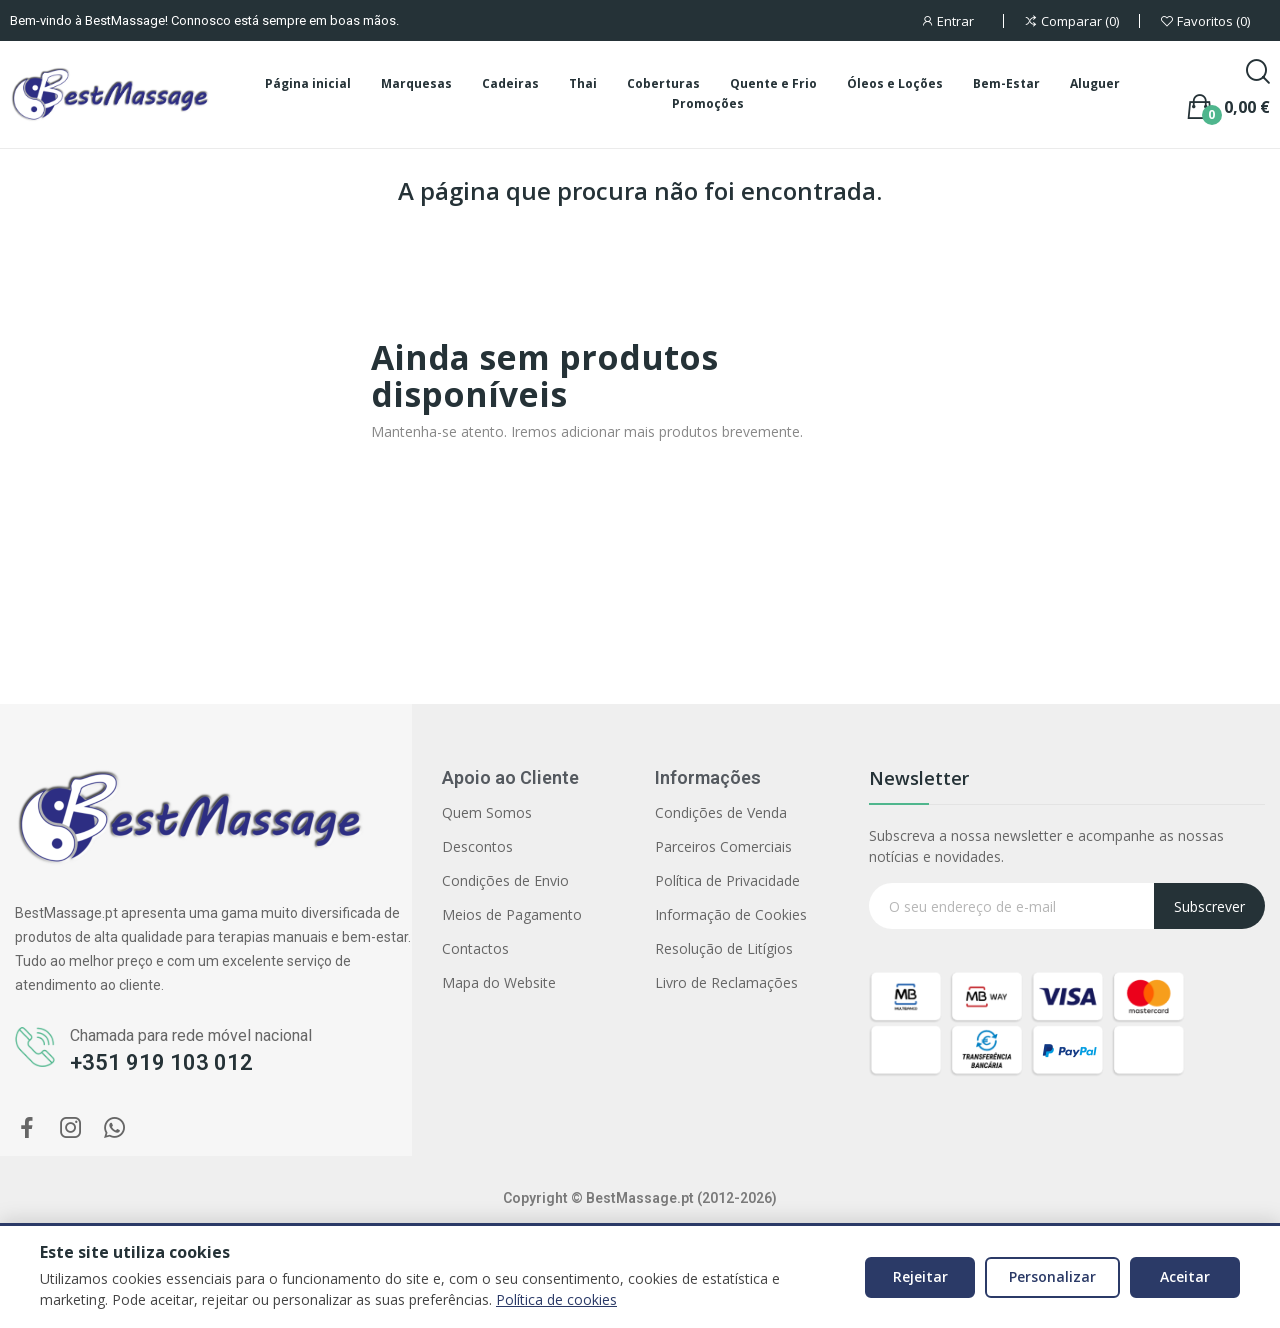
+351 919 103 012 (161, 1062)
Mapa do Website (499, 982)
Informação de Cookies (731, 914)
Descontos (477, 846)
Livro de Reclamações (726, 982)
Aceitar (1185, 1276)
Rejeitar (920, 1276)
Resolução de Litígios (724, 948)
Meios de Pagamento (512, 914)
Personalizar (1052, 1276)
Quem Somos (487, 812)
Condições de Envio (505, 880)
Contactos (475, 948)
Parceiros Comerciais (723, 846)
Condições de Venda (721, 812)
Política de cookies (556, 1299)
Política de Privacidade (727, 880)
